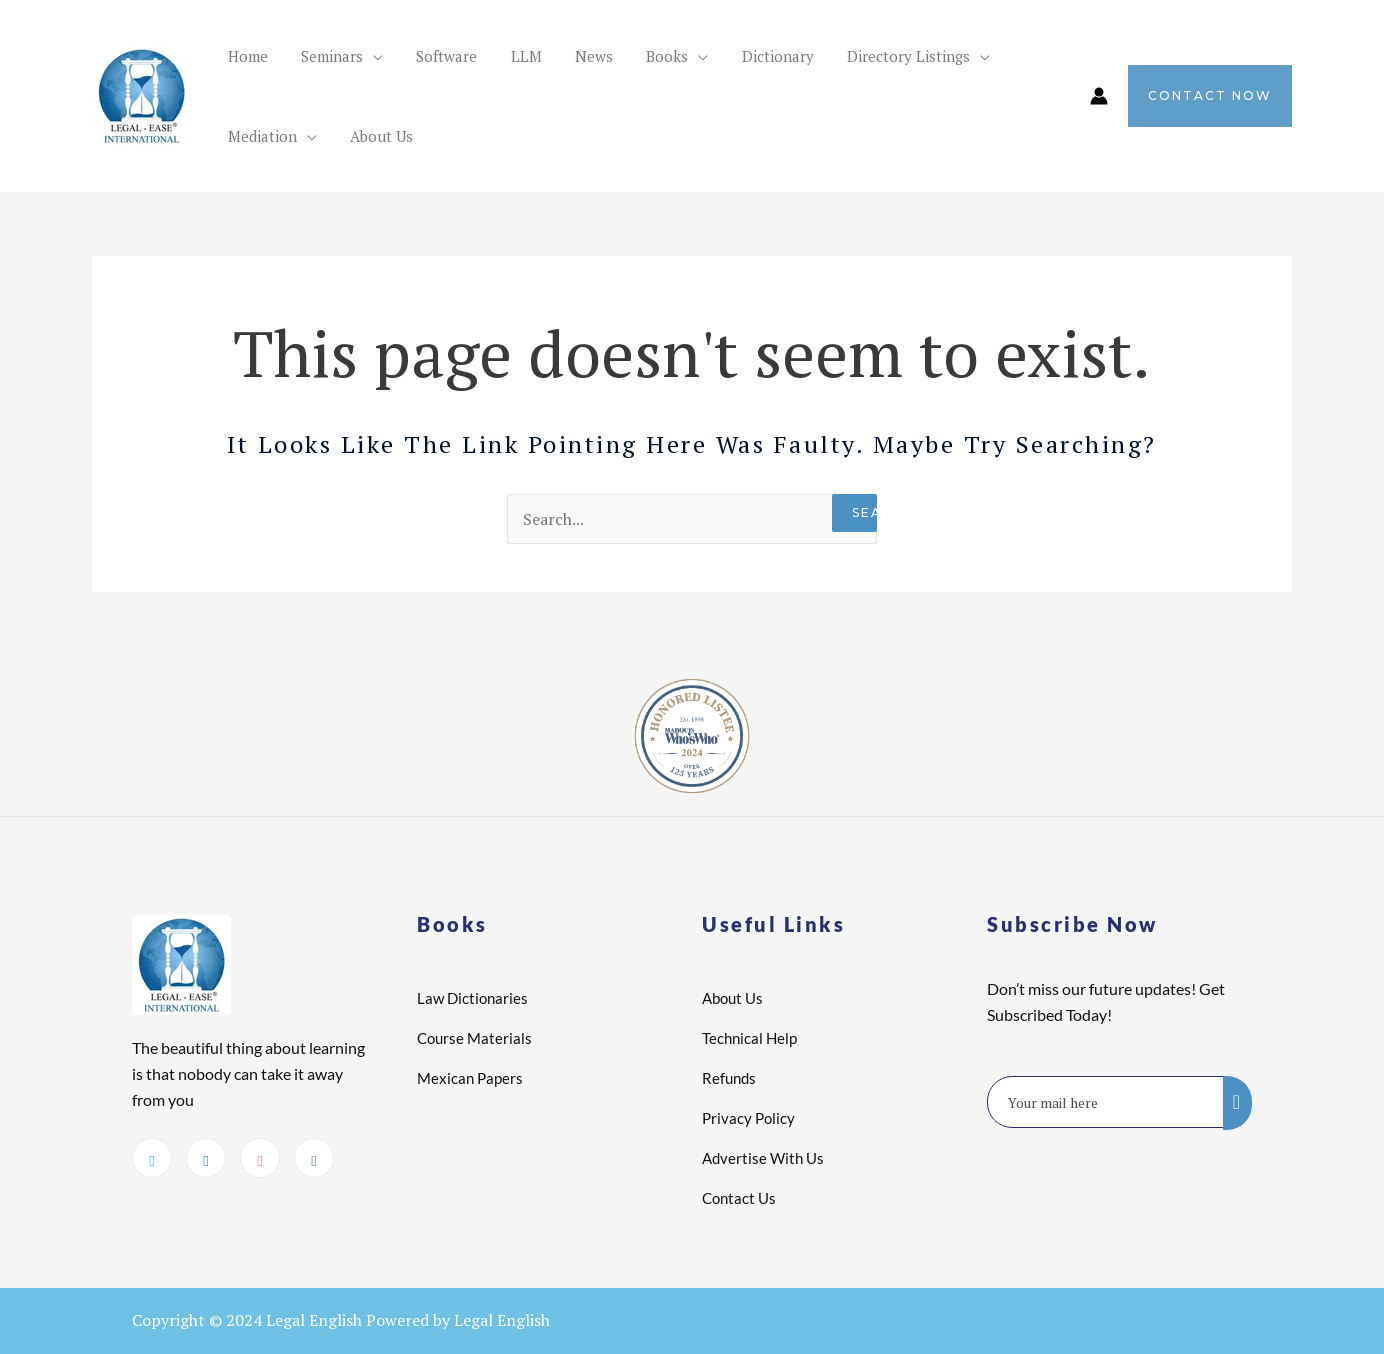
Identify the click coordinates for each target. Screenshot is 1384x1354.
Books (594, 56)
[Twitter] (152, 1158)
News (534, 56)
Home (241, 56)
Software (413, 56)
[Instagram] (314, 1158)
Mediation (944, 56)
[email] (1106, 1102)
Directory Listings (808, 56)
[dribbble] (260, 1158)
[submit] (1237, 1103)
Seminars (312, 56)
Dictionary (691, 56)
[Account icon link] (1099, 96)
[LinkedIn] (206, 1158)
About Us (252, 136)
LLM (479, 56)
